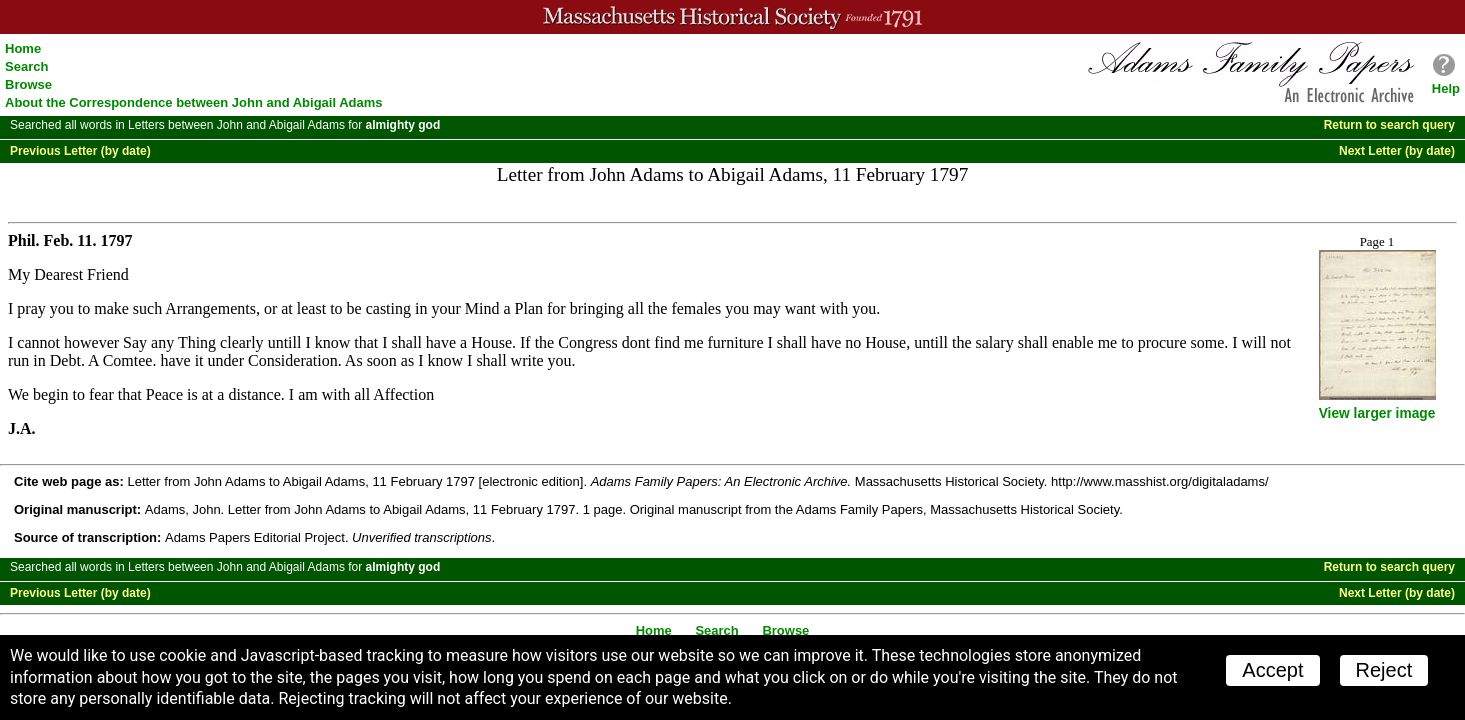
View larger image (1377, 413)
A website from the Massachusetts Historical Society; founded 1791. (732, 17)
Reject (1384, 670)
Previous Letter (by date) (80, 151)
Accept (1272, 670)
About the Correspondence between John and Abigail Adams (194, 102)
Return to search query (1389, 125)
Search (26, 66)
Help (1446, 88)
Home (23, 48)
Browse (28, 84)
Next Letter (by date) (1397, 151)
